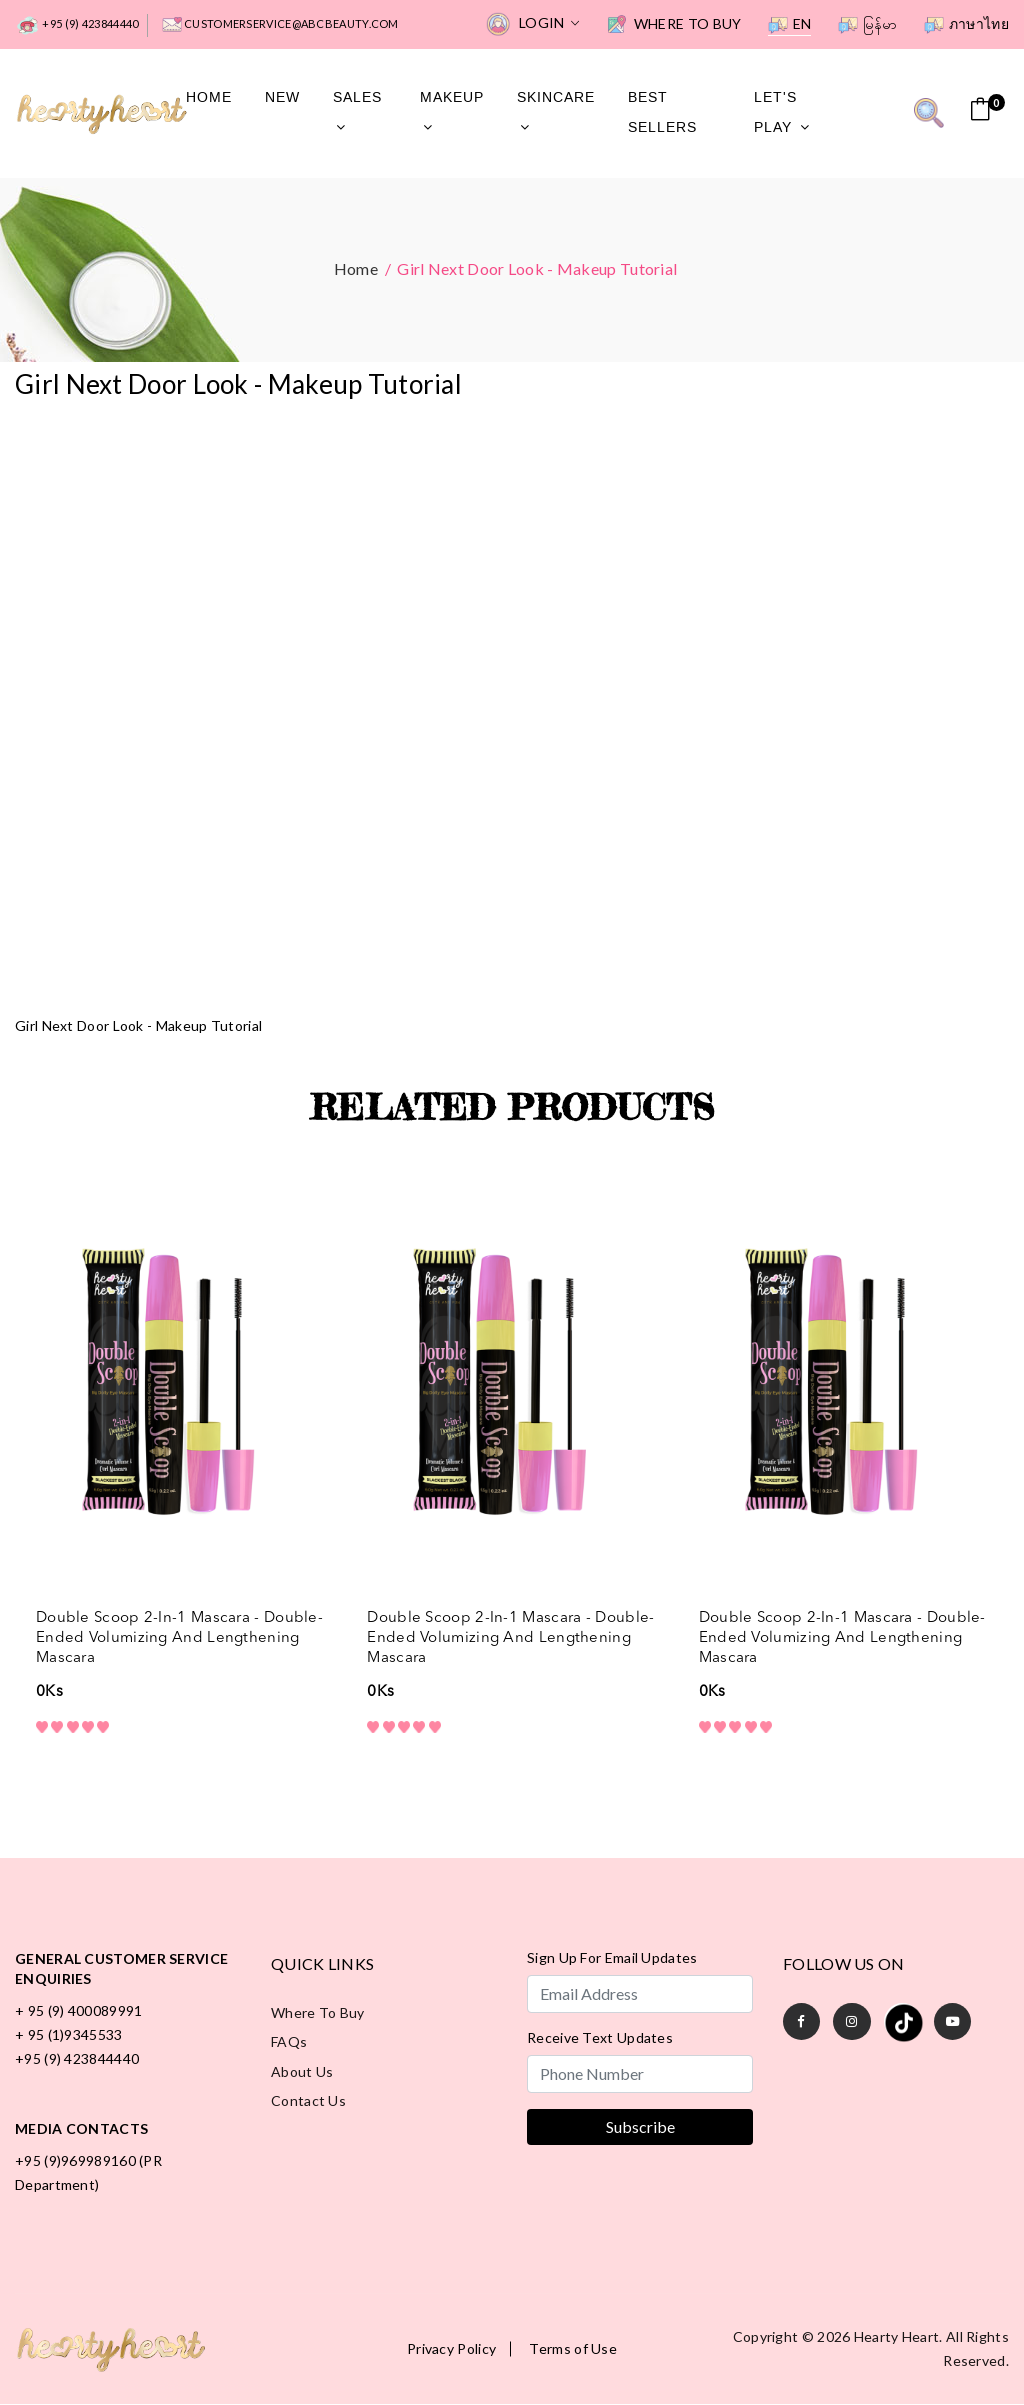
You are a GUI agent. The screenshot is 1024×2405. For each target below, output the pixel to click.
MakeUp (452, 111)
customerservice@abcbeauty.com (280, 25)
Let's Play (782, 112)
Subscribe (640, 2127)
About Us (302, 2073)
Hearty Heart (897, 2337)
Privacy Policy (451, 2350)
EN (790, 25)
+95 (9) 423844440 (76, 25)
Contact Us (308, 2103)
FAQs (289, 2043)
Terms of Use (573, 2350)
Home (209, 97)
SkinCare (556, 111)
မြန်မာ (868, 25)
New (282, 97)
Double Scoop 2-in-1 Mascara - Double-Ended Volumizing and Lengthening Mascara (179, 1638)
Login (532, 24)
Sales (357, 111)
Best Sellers (662, 112)
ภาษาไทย (966, 25)
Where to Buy (674, 25)
